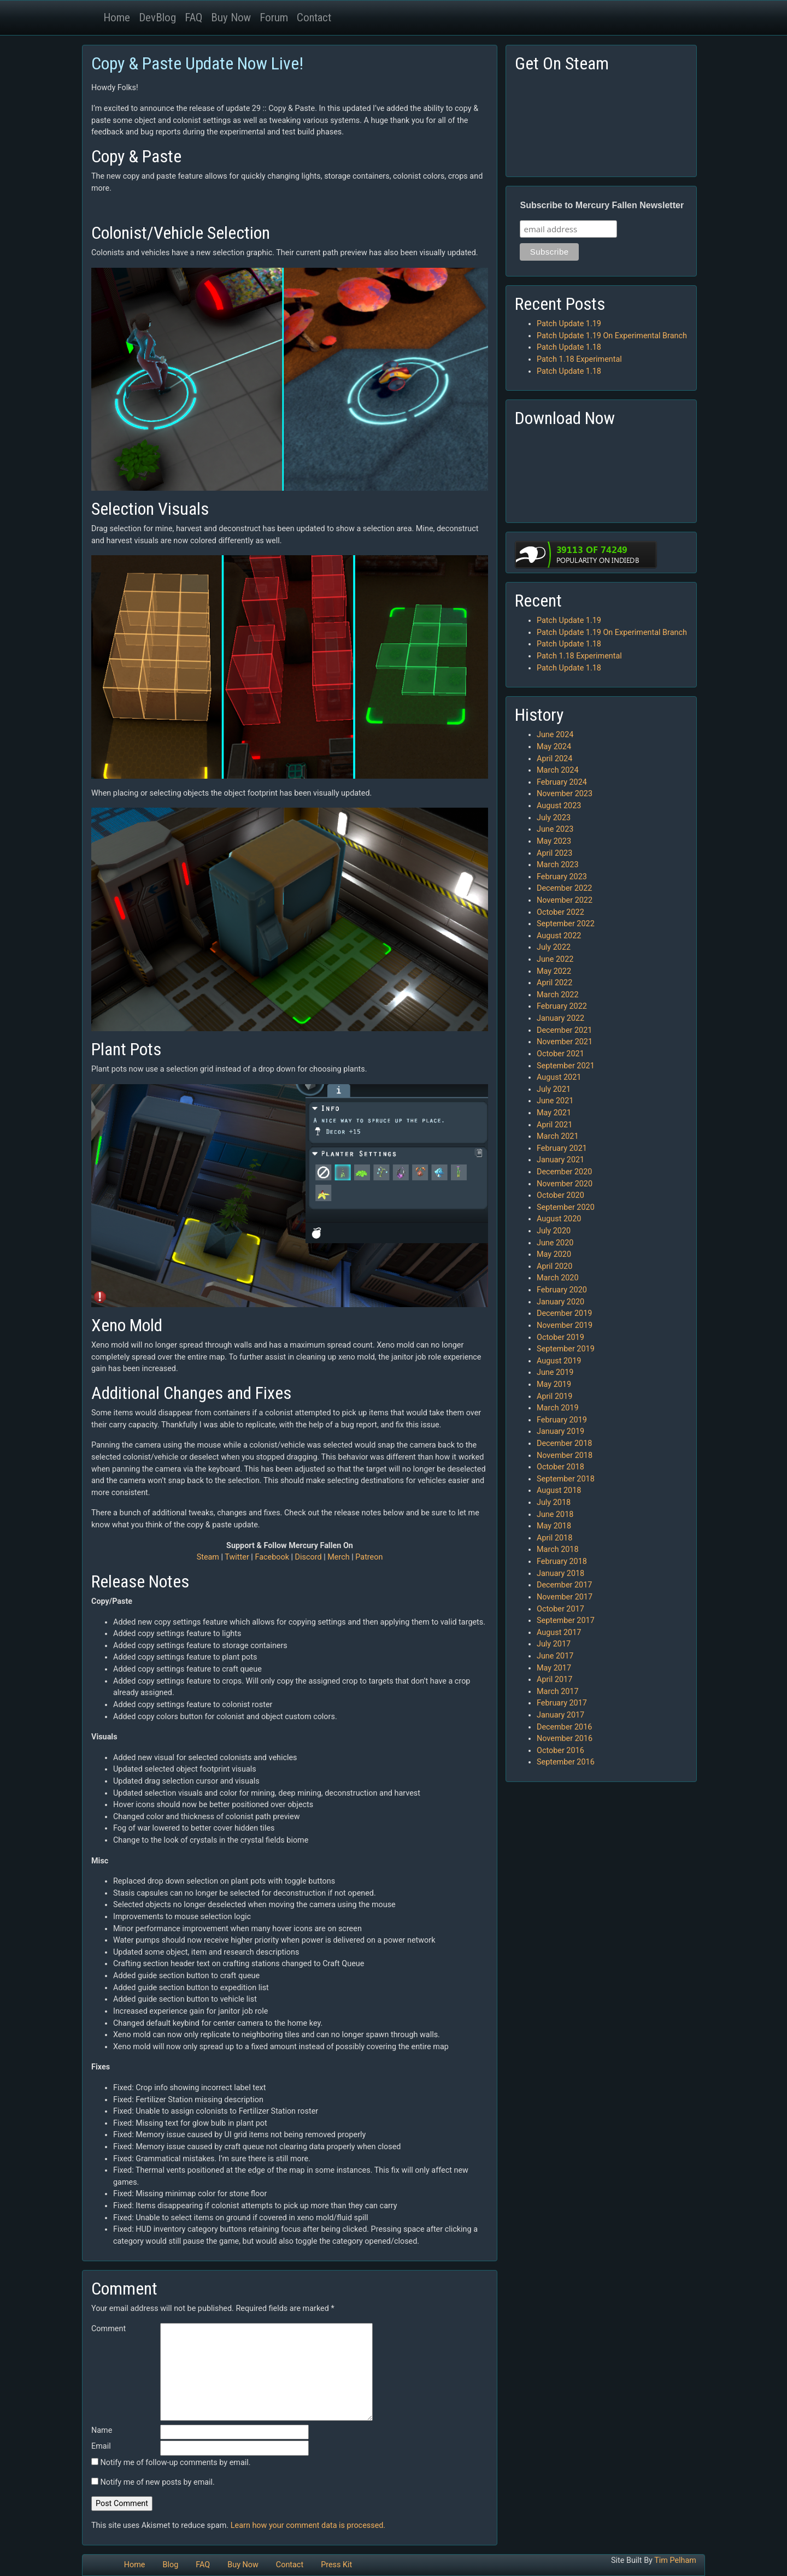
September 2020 (566, 1207)
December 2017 (564, 1585)
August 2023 (559, 805)
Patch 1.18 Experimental (579, 359)
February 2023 (562, 876)
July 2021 (554, 1089)
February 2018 (562, 1561)
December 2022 (564, 888)
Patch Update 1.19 (569, 323)
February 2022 (562, 1006)
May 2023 (554, 841)
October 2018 (560, 1467)
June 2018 (555, 1514)
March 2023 (558, 864)
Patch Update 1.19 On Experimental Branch (612, 335)
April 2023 (554, 853)
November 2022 (564, 900)
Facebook (272, 1557)
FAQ (193, 17)
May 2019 (554, 1384)
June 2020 (555, 1243)
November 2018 (564, 1455)
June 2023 (555, 829)
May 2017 (554, 1668)
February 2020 (562, 1290)
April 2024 (554, 758)
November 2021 (564, 1041)
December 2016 (564, 1727)
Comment (108, 2328)
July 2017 (554, 1644)
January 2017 (560, 1715)
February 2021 (562, 1148)
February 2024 (562, 782)
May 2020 (554, 1254)
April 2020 (554, 1266)
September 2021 (566, 1066)
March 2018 (558, 1549)
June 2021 (555, 1100)
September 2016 (566, 1762)
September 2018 (566, 1479)
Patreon (369, 1557)
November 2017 (564, 1597)
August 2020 (559, 1219)
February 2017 (562, 1703)
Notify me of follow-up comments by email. (176, 2462)
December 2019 (564, 1313)
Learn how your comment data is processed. (308, 2525)
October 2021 (560, 1053)
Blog (170, 2564)
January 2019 (560, 1431)
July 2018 (554, 1502)
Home (116, 17)
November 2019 (564, 1325)
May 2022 (554, 971)
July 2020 (554, 1231)
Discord (308, 1557)
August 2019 (559, 1361)
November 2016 (564, 1738)
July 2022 (554, 947)
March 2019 (558, 1408)
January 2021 (560, 1160)
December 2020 (564, 1172)
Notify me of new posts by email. (158, 2482)
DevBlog (157, 17)
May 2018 (554, 1526)
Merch (338, 1557)
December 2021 (564, 1030)
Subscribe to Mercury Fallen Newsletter (602, 205)
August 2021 (559, 1077)
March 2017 (558, 1691)
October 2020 (560, 1195)
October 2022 (560, 912)
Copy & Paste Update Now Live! (197, 63)
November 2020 (564, 1184)
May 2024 (554, 746)
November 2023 (564, 793)
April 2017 (554, 1679)
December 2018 (564, 1443)
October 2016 (560, 1750)
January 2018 (560, 1573)
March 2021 (558, 1136)
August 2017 (559, 1632)
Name (101, 2430)
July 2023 (554, 817)
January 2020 (560, 1302)
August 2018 (559, 1490)
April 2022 (554, 982)
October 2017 (560, 1609)
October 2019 (560, 1337)
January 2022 (560, 1018)
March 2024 (558, 770)
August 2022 (559, 935)
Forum (274, 17)
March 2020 (558, 1278)
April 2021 (554, 1125)
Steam (208, 1557)
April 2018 (554, 1538)
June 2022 (555, 959)
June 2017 (555, 1656)
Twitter (237, 1557)
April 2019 (554, 1396)
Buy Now (231, 17)
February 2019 (562, 1420)
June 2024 (555, 734)
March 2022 (558, 994)
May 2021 (554, 1113)
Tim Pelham (675, 2560)
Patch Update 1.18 (569, 347)
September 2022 (566, 923)
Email (101, 2446)
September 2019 (566, 1349)
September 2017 (566, 1620)
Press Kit (336, 2564)
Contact (314, 17)
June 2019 (555, 1372)
